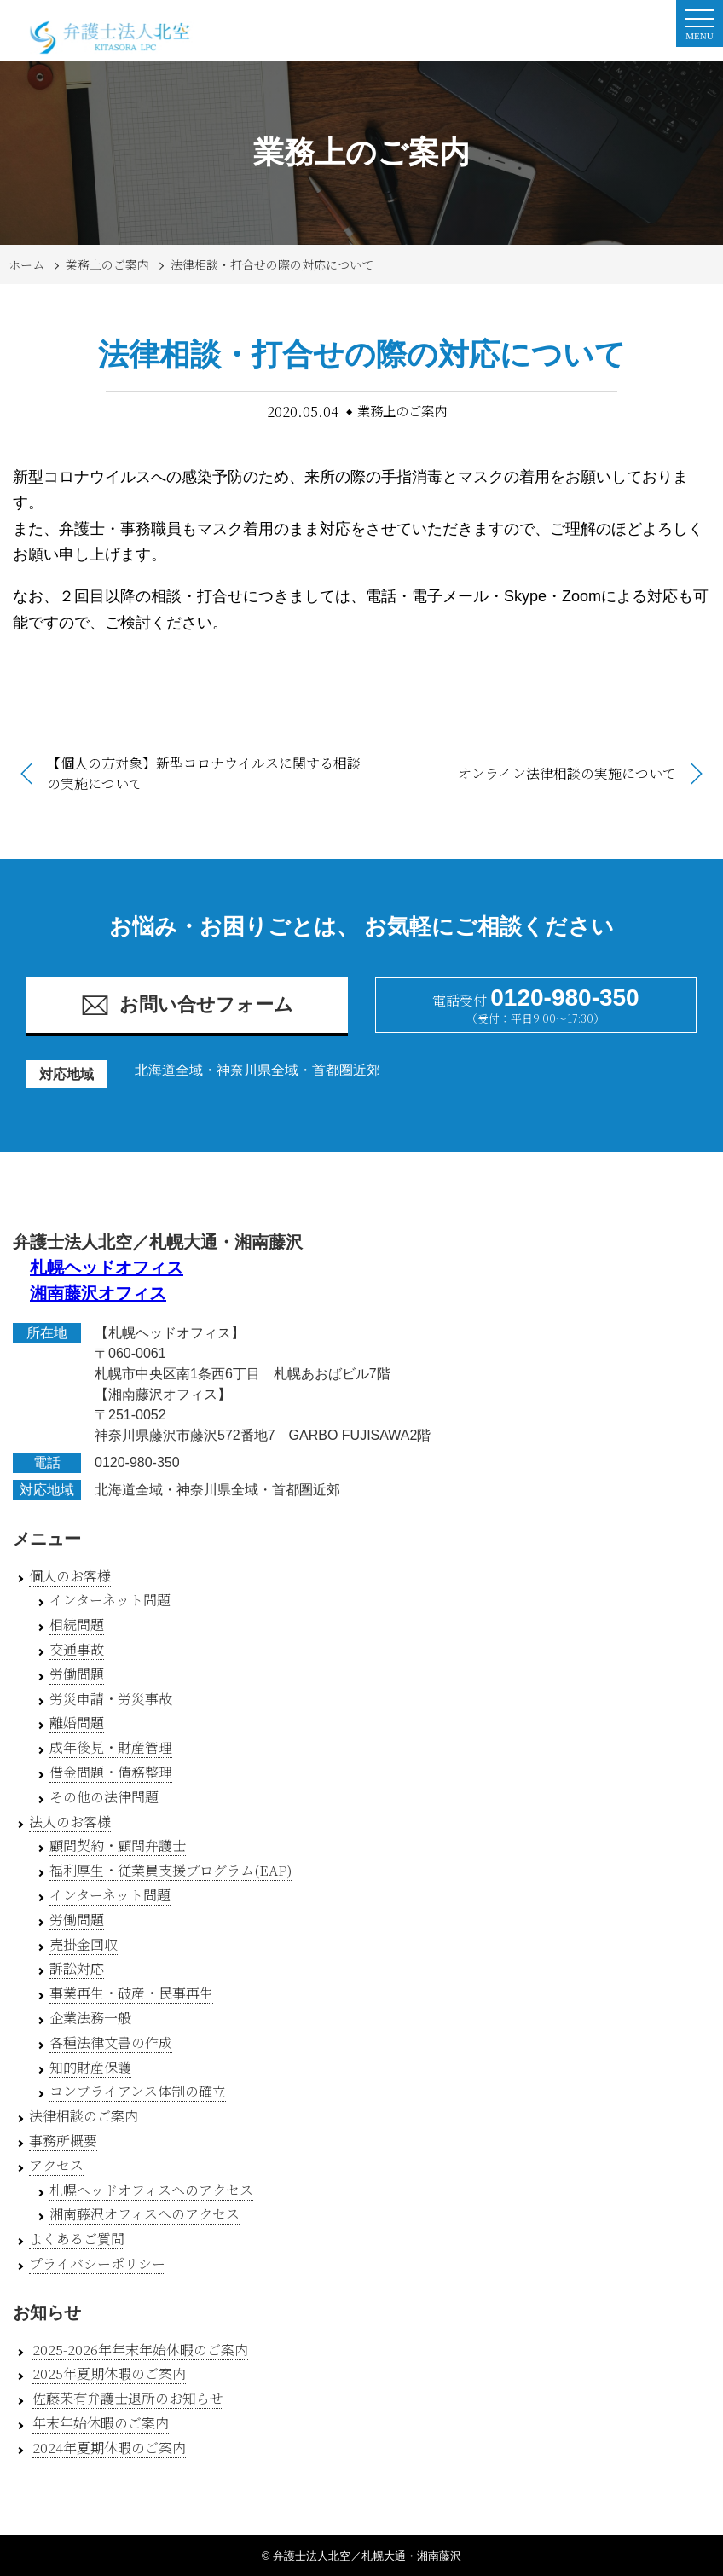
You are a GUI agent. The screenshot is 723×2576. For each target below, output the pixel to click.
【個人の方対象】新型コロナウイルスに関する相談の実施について (204, 773)
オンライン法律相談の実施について (567, 773)
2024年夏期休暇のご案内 (109, 2447)
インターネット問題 (110, 1600)
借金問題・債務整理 (110, 1772)
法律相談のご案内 (83, 2116)
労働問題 (76, 1674)
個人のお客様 (70, 1576)
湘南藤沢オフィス (98, 1293)
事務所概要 (63, 2140)
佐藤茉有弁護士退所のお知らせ (127, 2398)
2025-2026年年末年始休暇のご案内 (140, 2349)
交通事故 (76, 1649)
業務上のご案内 (107, 264)
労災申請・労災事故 (110, 1699)
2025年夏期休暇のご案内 (109, 2373)
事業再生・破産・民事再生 (131, 1993)
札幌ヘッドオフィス (106, 1267)
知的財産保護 (90, 2067)
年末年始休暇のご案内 (100, 2423)
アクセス (56, 2165)
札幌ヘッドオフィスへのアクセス (151, 2190)
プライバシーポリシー (97, 2263)
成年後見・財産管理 (110, 1747)
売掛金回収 (83, 1944)
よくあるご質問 (76, 2238)
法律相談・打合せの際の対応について (272, 264)
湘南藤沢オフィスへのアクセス (144, 2214)
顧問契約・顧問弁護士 (117, 1845)
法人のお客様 (70, 1821)
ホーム (26, 264)
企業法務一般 (90, 2018)
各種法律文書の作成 (110, 2042)
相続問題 (76, 1624)
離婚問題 (76, 1722)
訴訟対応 (76, 1968)
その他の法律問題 (104, 1797)
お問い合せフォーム (186, 1005)
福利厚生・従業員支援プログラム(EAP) (170, 1870)
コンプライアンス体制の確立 (137, 2091)
